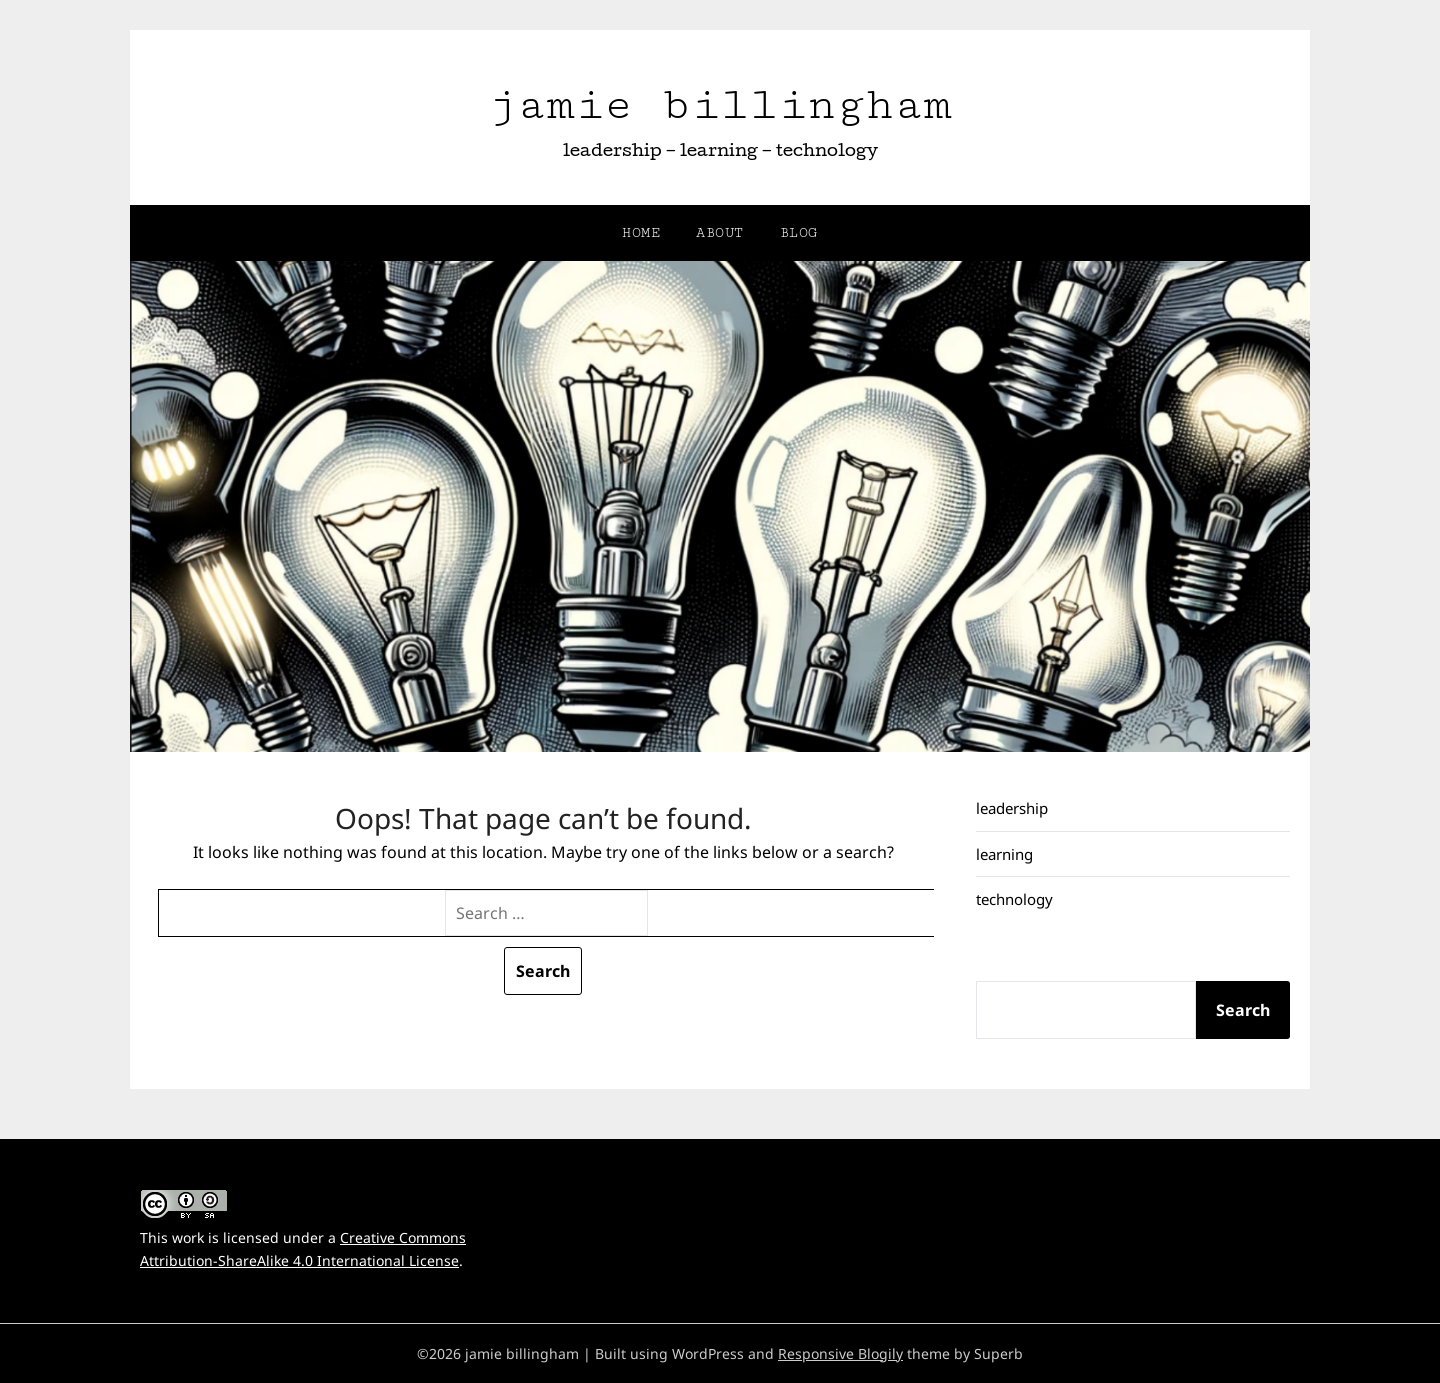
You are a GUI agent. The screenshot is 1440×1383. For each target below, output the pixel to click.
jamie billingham (720, 104)
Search (1243, 1010)
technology (1014, 899)
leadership (1012, 808)
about (720, 233)
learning (1004, 854)
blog (799, 233)
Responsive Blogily (840, 1353)
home (641, 233)
